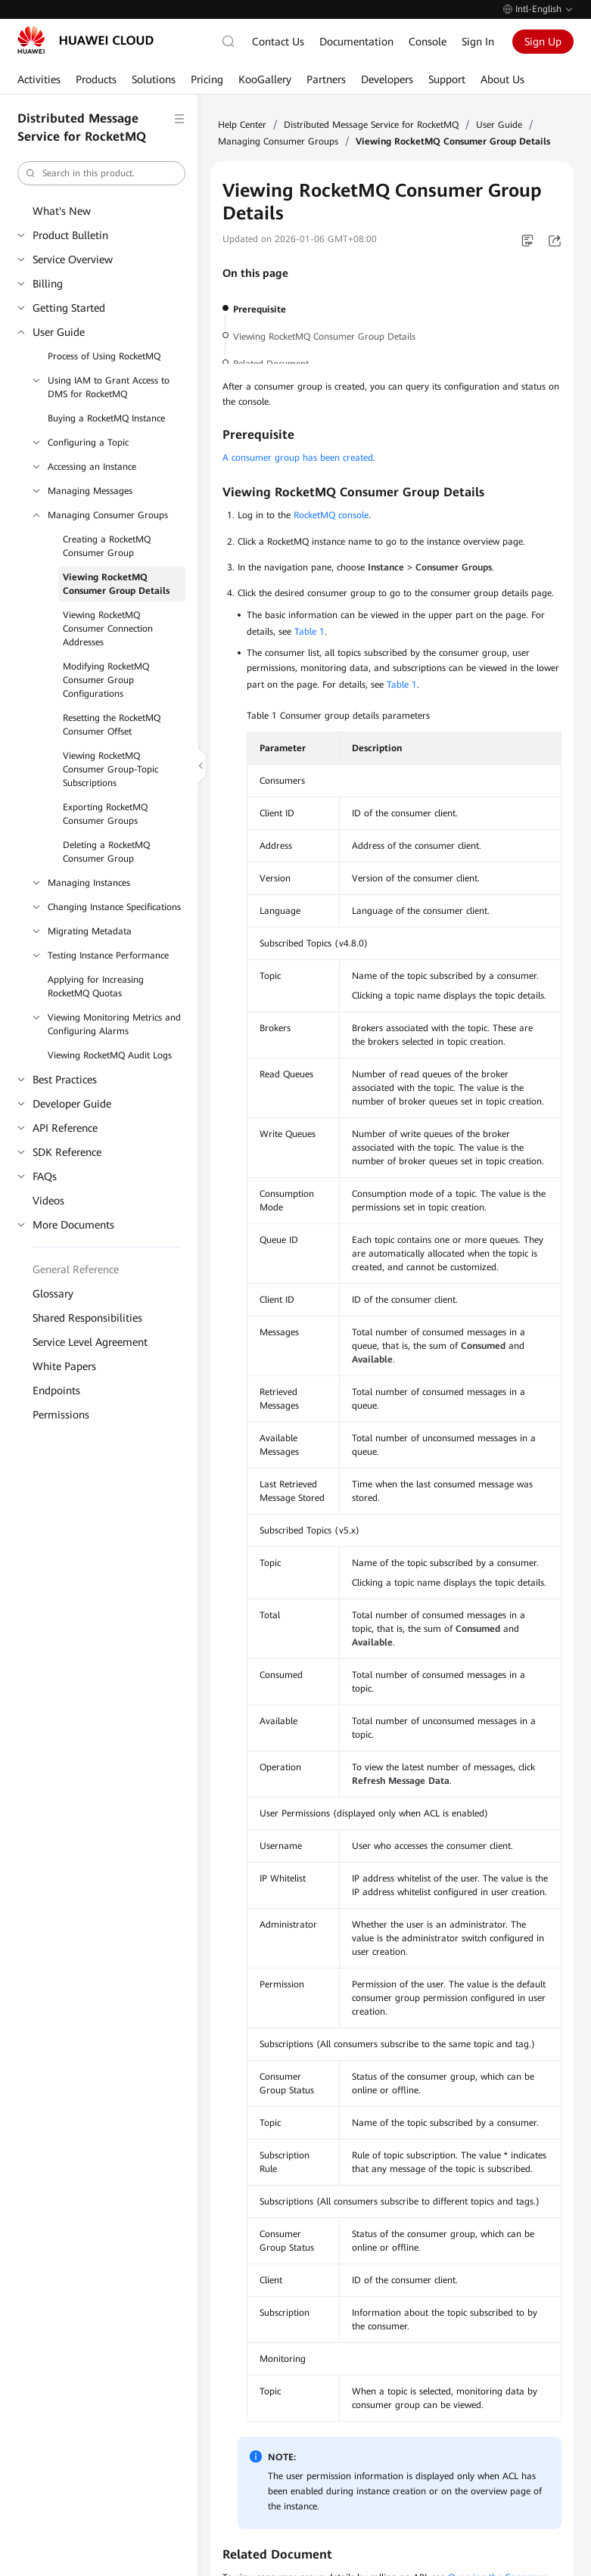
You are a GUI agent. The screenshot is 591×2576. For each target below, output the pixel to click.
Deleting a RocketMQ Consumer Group (106, 852)
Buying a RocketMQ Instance (106, 418)
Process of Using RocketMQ (104, 356)
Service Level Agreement (90, 1342)
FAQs (45, 1176)
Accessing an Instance (92, 466)
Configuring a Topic (88, 442)
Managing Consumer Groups (108, 515)
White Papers (64, 1366)
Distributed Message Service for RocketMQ (371, 125)
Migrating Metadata (90, 931)
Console (427, 42)
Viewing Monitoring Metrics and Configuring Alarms (114, 1024)
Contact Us (278, 42)
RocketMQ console (331, 515)
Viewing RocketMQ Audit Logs (110, 1055)
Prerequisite (259, 309)
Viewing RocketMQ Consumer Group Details (116, 584)
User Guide (59, 332)
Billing (48, 284)
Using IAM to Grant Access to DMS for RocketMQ (109, 387)
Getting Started (69, 308)
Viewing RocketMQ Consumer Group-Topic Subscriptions (110, 769)
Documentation (356, 42)
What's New (62, 211)
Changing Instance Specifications (114, 907)
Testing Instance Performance (108, 955)
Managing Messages (90, 491)
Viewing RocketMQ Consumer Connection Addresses (108, 629)
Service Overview (73, 259)
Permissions (61, 1415)
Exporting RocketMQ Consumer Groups (105, 814)
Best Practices (65, 1080)
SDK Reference (67, 1152)
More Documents (73, 1225)
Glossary (53, 1294)
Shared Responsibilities (87, 1318)
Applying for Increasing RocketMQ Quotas (96, 986)
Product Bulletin (70, 235)
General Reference (76, 1269)
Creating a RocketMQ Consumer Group (107, 546)
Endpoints (56, 1390)
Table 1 (309, 631)
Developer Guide (72, 1104)
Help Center (242, 125)
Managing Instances (89, 883)
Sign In (478, 42)
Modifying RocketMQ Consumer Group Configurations (106, 680)
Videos (48, 1201)
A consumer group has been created (297, 457)
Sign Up (542, 42)
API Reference (65, 1128)
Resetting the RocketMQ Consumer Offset (111, 725)
